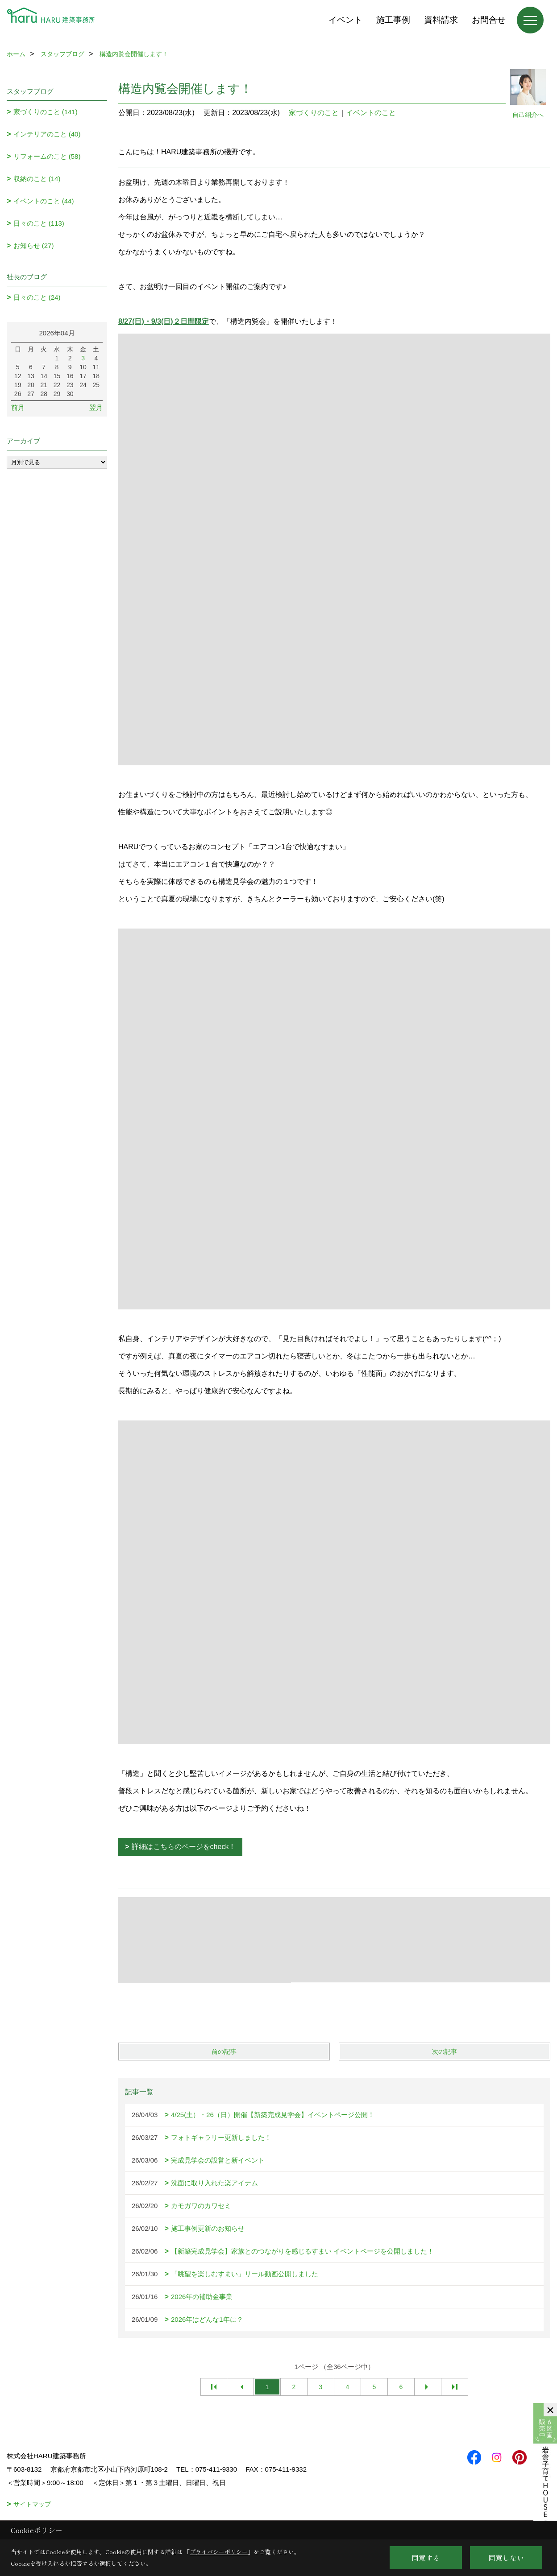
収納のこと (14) (37, 178)
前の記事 (224, 2051)
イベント (345, 20)
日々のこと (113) (38, 223)
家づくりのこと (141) (45, 112)
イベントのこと (371, 112)
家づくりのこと (314, 112)
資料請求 (441, 20)
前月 (18, 407)
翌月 (96, 407)
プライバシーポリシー (219, 2551)
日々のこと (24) (37, 297)
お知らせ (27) (33, 245)
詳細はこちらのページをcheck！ (184, 1846)
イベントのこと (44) (43, 201)
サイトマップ (32, 2504)
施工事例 (393, 20)
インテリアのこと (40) (47, 134)
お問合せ (489, 20)
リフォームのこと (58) (47, 156)
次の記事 (444, 2051)
